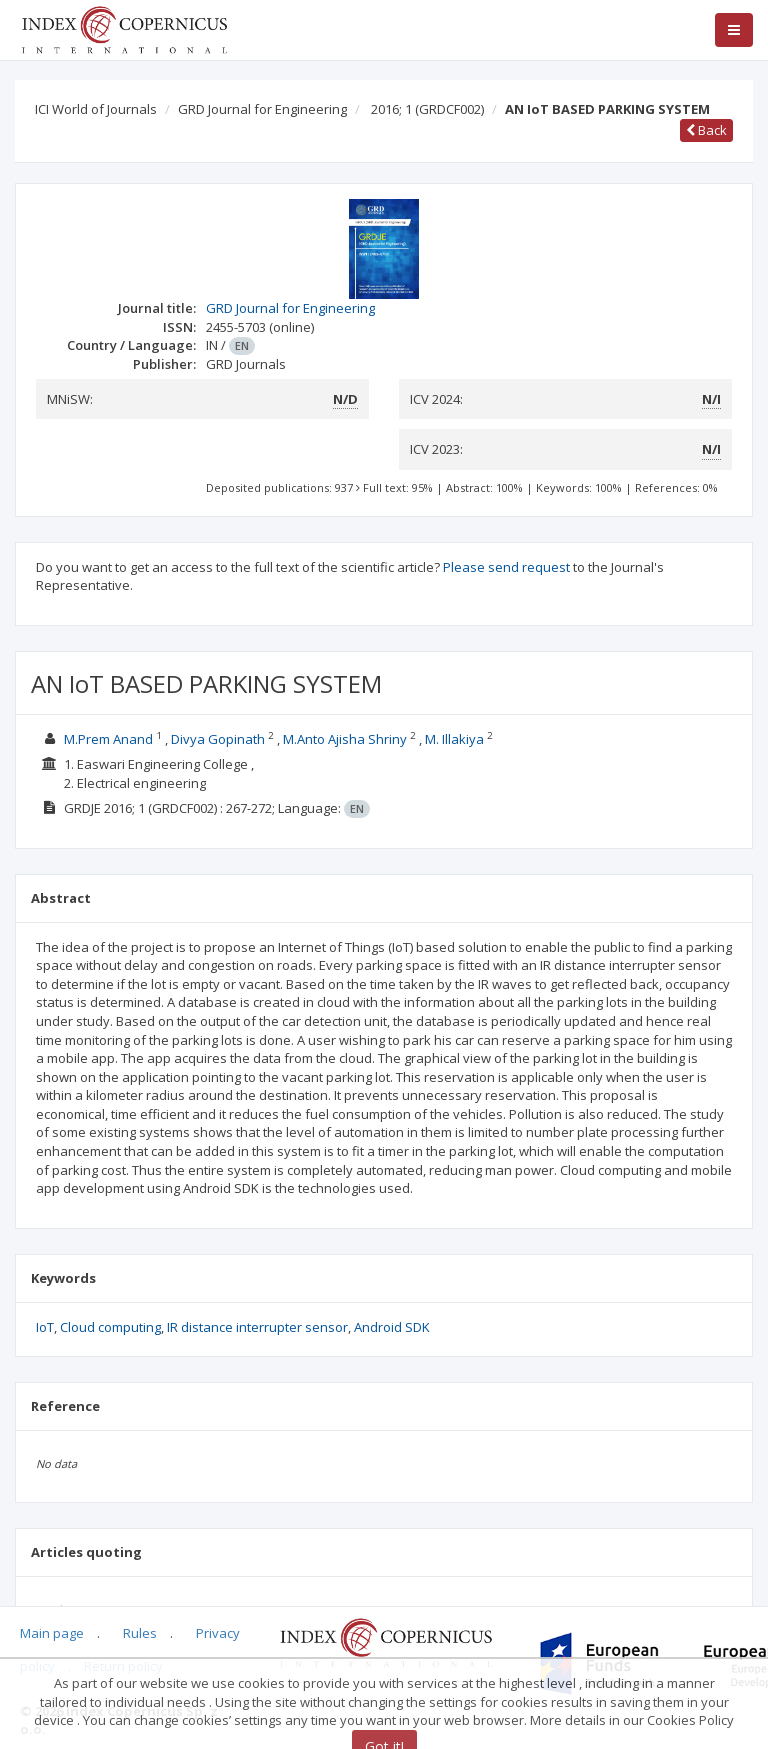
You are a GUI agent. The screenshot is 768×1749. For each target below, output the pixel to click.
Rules (140, 1633)
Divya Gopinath (218, 739)
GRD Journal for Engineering (262, 109)
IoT (45, 1327)
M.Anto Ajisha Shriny (345, 739)
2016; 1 (427, 109)
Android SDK (392, 1327)
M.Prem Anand (108, 739)
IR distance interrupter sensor (257, 1327)
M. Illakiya (454, 739)
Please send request (506, 567)
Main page (52, 1633)
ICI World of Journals (96, 109)
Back (706, 130)
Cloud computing (110, 1327)
